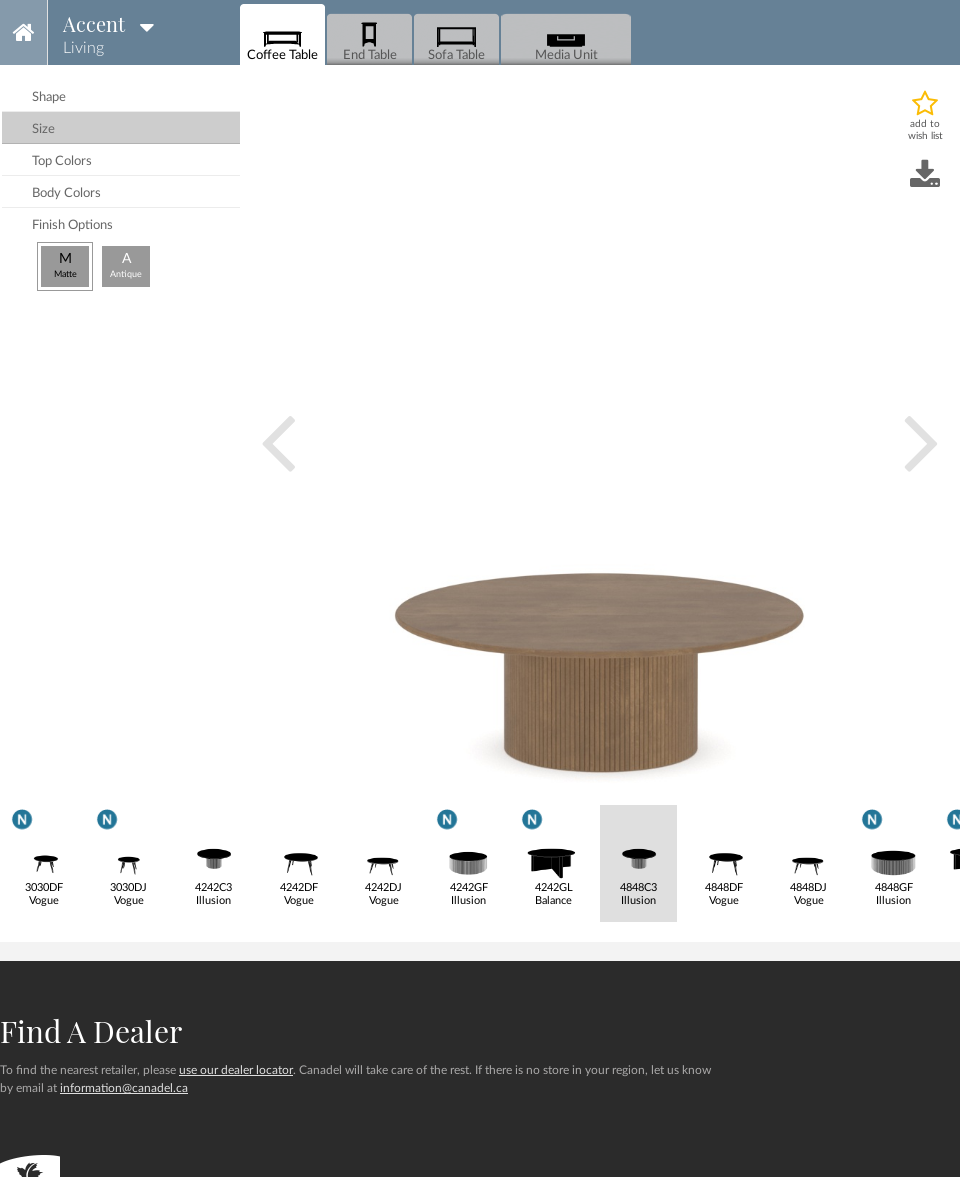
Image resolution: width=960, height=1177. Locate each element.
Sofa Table (456, 40)
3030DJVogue (128, 855)
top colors (62, 161)
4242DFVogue (298, 856)
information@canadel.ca (124, 1088)
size (43, 129)
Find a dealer (91, 1031)
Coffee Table (282, 40)
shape (49, 97)
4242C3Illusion (213, 856)
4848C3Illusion (638, 856)
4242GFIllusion (468, 855)
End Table (370, 40)
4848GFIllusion (893, 855)
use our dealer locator (236, 1070)
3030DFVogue (43, 855)
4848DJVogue (808, 856)
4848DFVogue (723, 856)
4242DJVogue (383, 856)
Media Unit (566, 40)
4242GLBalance (553, 855)
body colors (66, 193)
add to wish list (925, 130)
